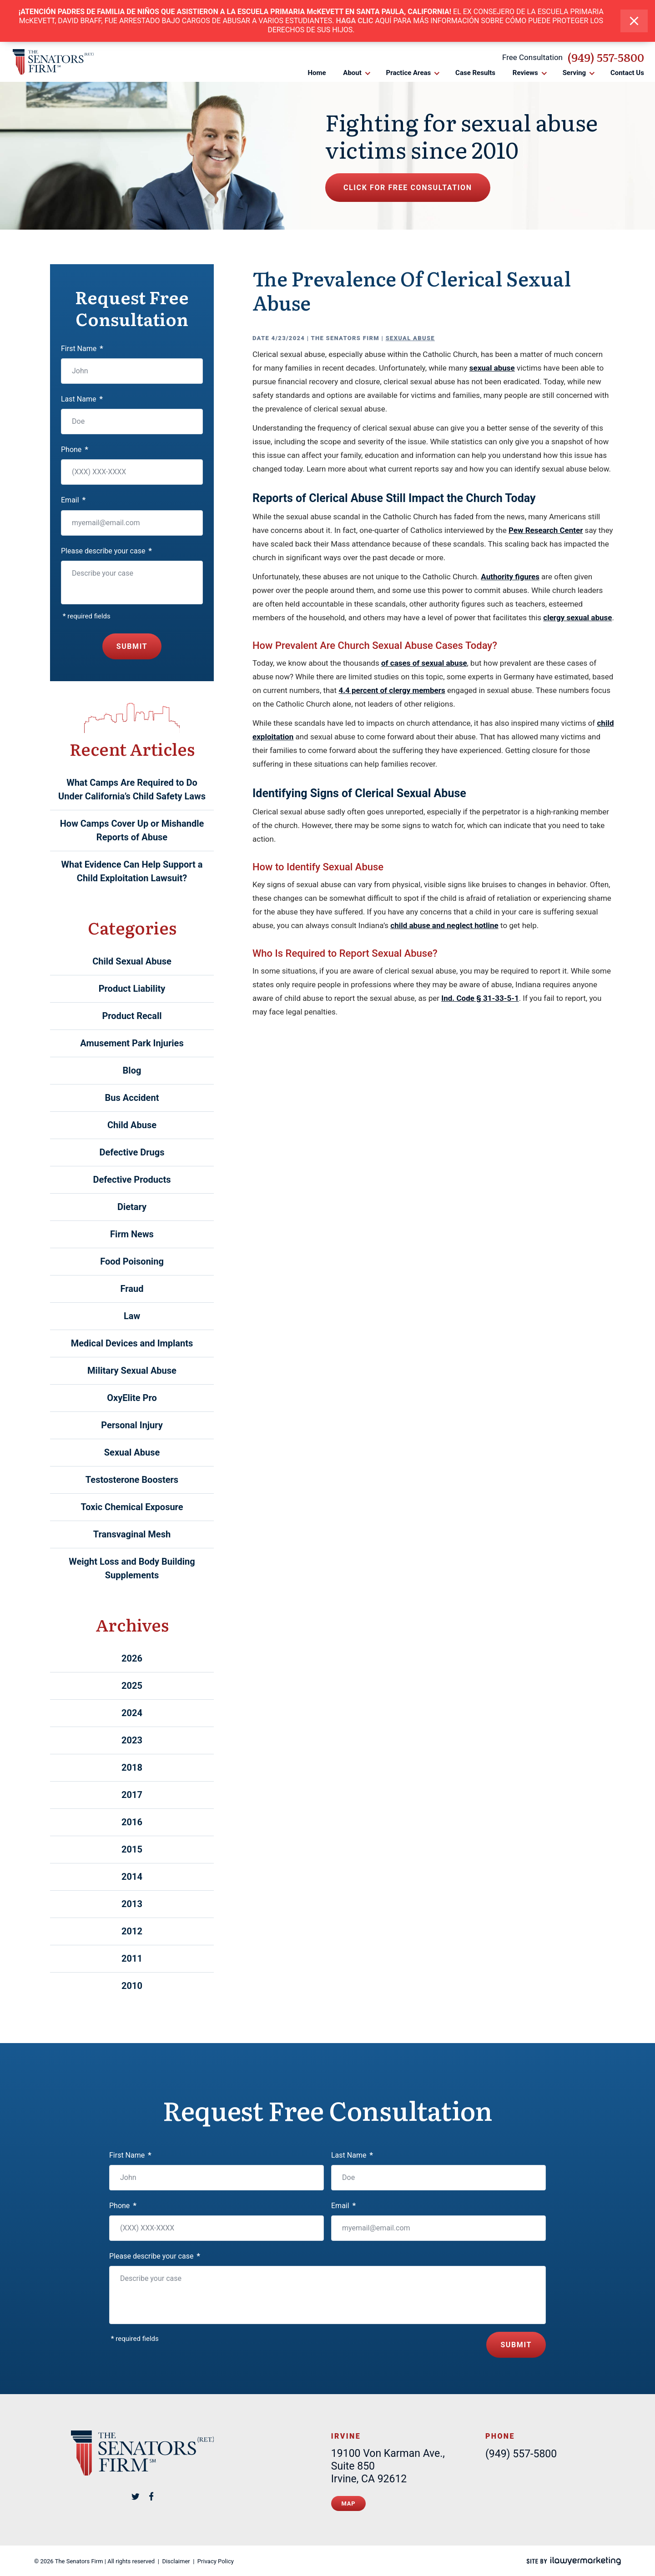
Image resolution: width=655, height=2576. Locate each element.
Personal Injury (132, 1425)
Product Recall (131, 1015)
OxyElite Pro (132, 1397)
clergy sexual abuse (577, 617)
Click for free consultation (407, 187)
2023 (131, 1740)
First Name (82, 348)
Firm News (132, 1234)
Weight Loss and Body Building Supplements (132, 1568)
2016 (131, 1822)
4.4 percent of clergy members (391, 690)
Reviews (525, 73)
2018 (131, 1767)
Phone (74, 449)
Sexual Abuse (410, 338)
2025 (131, 1685)
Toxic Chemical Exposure (132, 1506)
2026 (131, 1658)
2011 (131, 1958)
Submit (132, 646)
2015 (131, 1849)
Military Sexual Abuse (131, 1370)
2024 (131, 1712)
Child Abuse (131, 1125)
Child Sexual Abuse (131, 961)
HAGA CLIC (354, 20)
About (352, 73)
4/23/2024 (288, 338)
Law (132, 1316)
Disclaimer (176, 2561)
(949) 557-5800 (605, 57)
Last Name (82, 399)
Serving (574, 73)
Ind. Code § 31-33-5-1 (480, 998)
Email (73, 500)
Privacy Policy (215, 2561)
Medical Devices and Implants (132, 1343)
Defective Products (132, 1179)
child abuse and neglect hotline (444, 925)
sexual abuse (492, 367)
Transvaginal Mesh (132, 1534)
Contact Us (627, 73)
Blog (132, 1070)
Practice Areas (408, 73)
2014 (131, 1876)
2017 (131, 1794)
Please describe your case (106, 551)
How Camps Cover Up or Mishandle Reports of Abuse (132, 830)
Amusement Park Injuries (131, 1043)
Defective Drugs (132, 1152)
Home (316, 73)
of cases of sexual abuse (424, 663)
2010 (131, 1985)
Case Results (475, 73)
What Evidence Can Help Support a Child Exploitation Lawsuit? (132, 871)
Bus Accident (132, 1097)
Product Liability (132, 988)
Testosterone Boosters (132, 1479)
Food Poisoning (132, 1261)
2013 (131, 1903)
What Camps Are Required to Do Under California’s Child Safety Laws (132, 789)
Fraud (132, 1288)
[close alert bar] (634, 21)
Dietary (131, 1206)
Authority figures (510, 576)
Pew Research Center (546, 530)
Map (349, 2503)
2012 (131, 1931)
